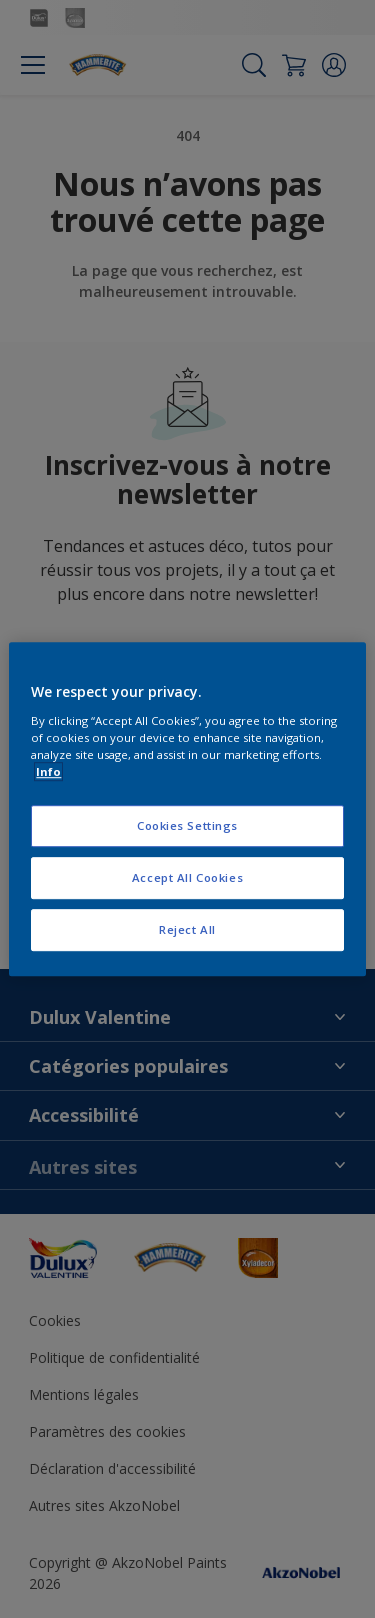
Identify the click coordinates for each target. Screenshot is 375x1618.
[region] (187, 809)
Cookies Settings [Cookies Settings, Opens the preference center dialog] (187, 825)
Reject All (187, 929)
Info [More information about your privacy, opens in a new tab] (48, 771)
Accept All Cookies (187, 877)
